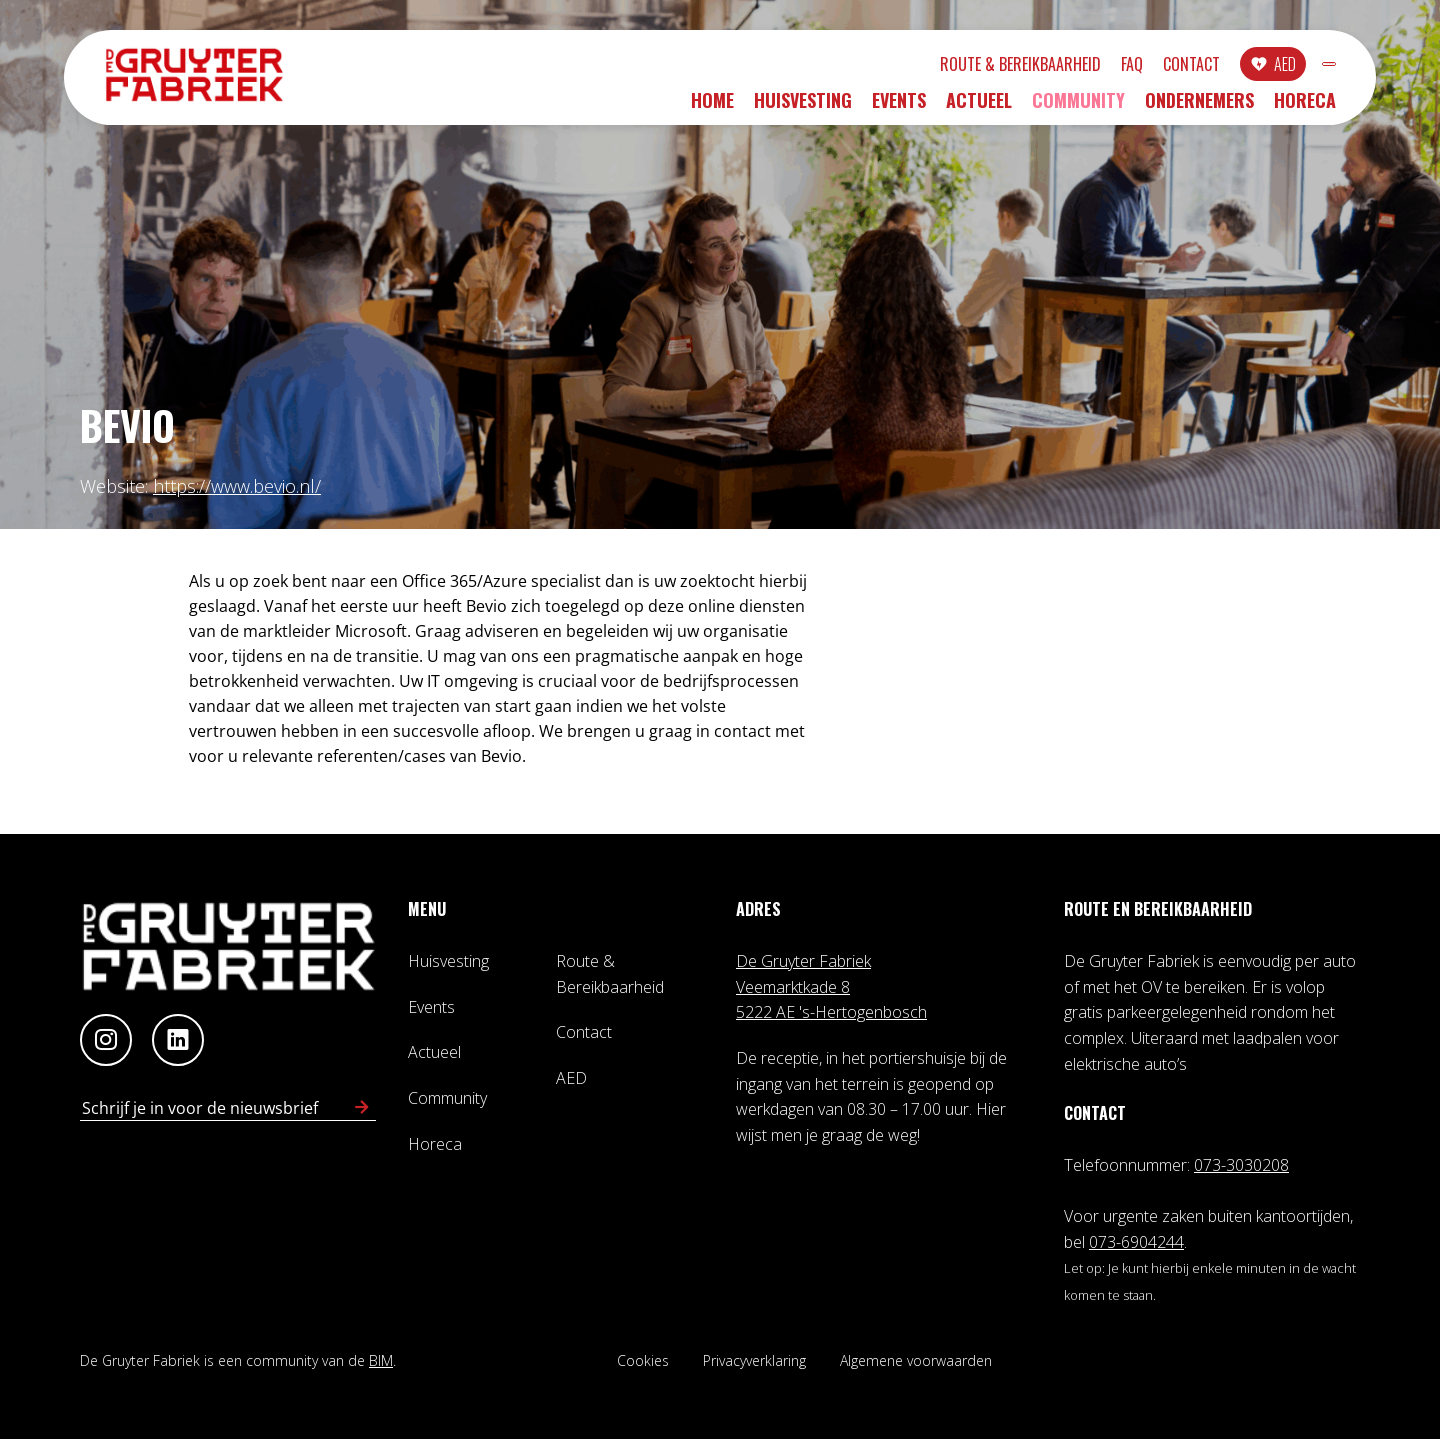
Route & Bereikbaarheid (912, 67)
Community (1078, 107)
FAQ (1024, 67)
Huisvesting (803, 107)
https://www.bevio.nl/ (237, 486)
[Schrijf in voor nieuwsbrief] (362, 1108)
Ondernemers (1199, 107)
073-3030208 (1241, 1165)
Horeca (1305, 107)
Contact (1083, 67)
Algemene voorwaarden (916, 1360)
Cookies (643, 1360)
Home (712, 107)
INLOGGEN (1275, 67)
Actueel (979, 107)
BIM (381, 1360)
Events (899, 107)
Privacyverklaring (754, 1360)
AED (1177, 67)
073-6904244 (1136, 1242)
